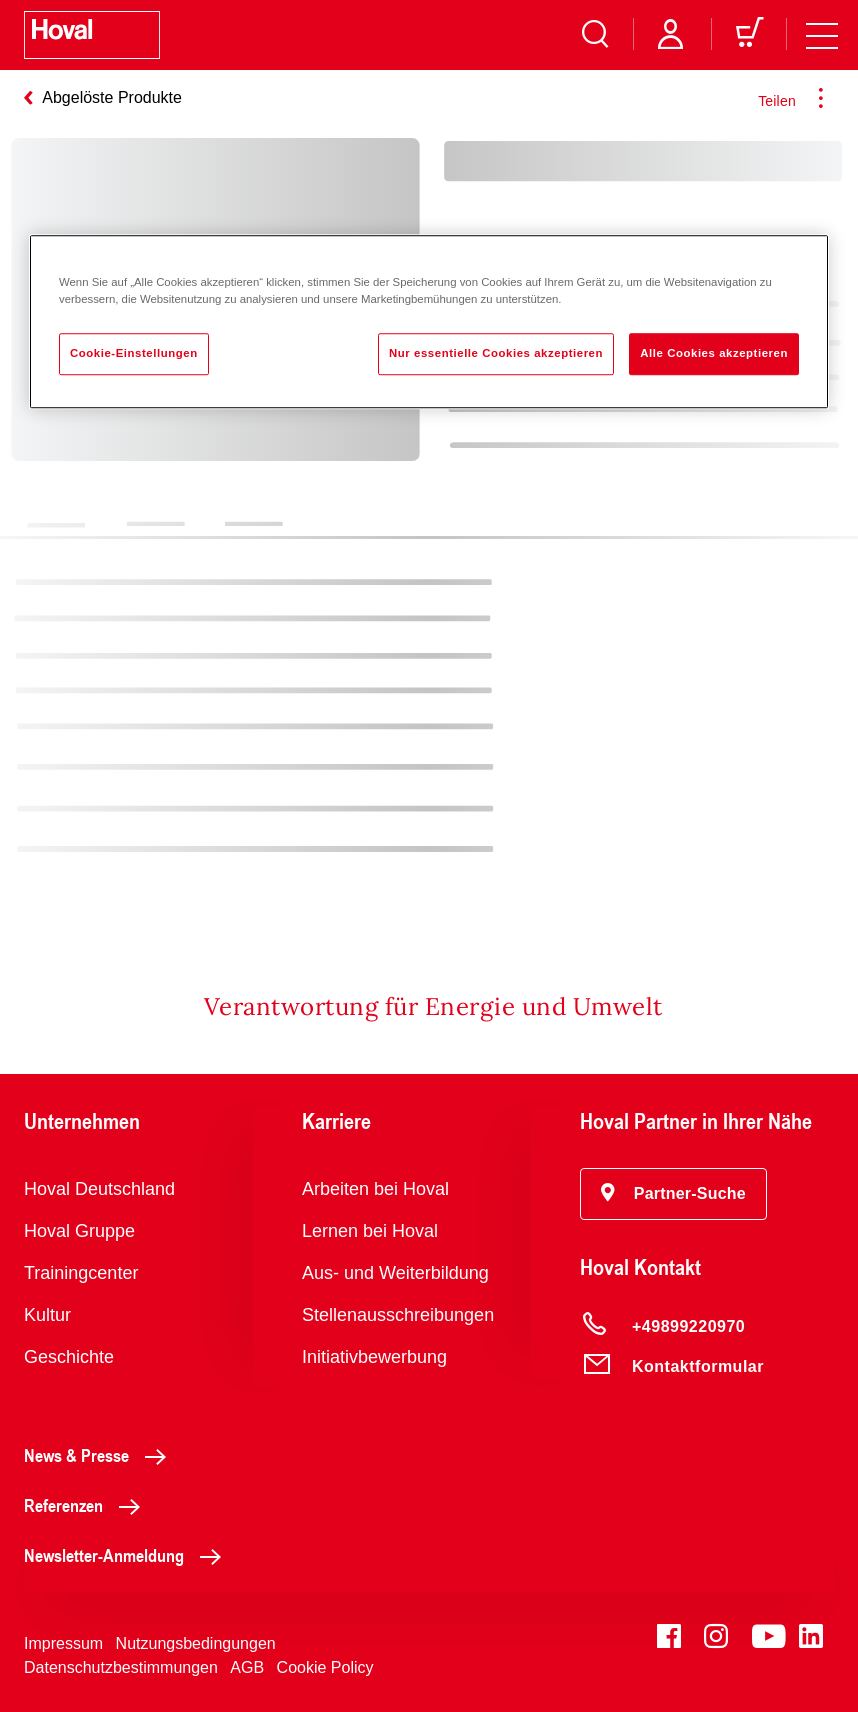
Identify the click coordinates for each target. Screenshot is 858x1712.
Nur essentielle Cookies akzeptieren (496, 353)
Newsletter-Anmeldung (128, 1555)
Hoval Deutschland (99, 1189)
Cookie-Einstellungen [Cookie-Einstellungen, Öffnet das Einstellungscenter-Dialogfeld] (134, 353)
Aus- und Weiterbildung (395, 1273)
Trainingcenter (81, 1273)
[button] (673, 1194)
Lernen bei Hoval (370, 1231)
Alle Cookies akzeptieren (714, 353)
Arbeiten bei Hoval (375, 1189)
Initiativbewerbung (374, 1357)
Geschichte (69, 1357)
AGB (247, 1667)
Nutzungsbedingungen (196, 1643)
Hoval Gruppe (79, 1231)
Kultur (47, 1315)
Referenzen (87, 1505)
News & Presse (100, 1455)
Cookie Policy (325, 1667)
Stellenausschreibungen (398, 1315)
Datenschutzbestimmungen (121, 1667)
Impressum (63, 1643)
